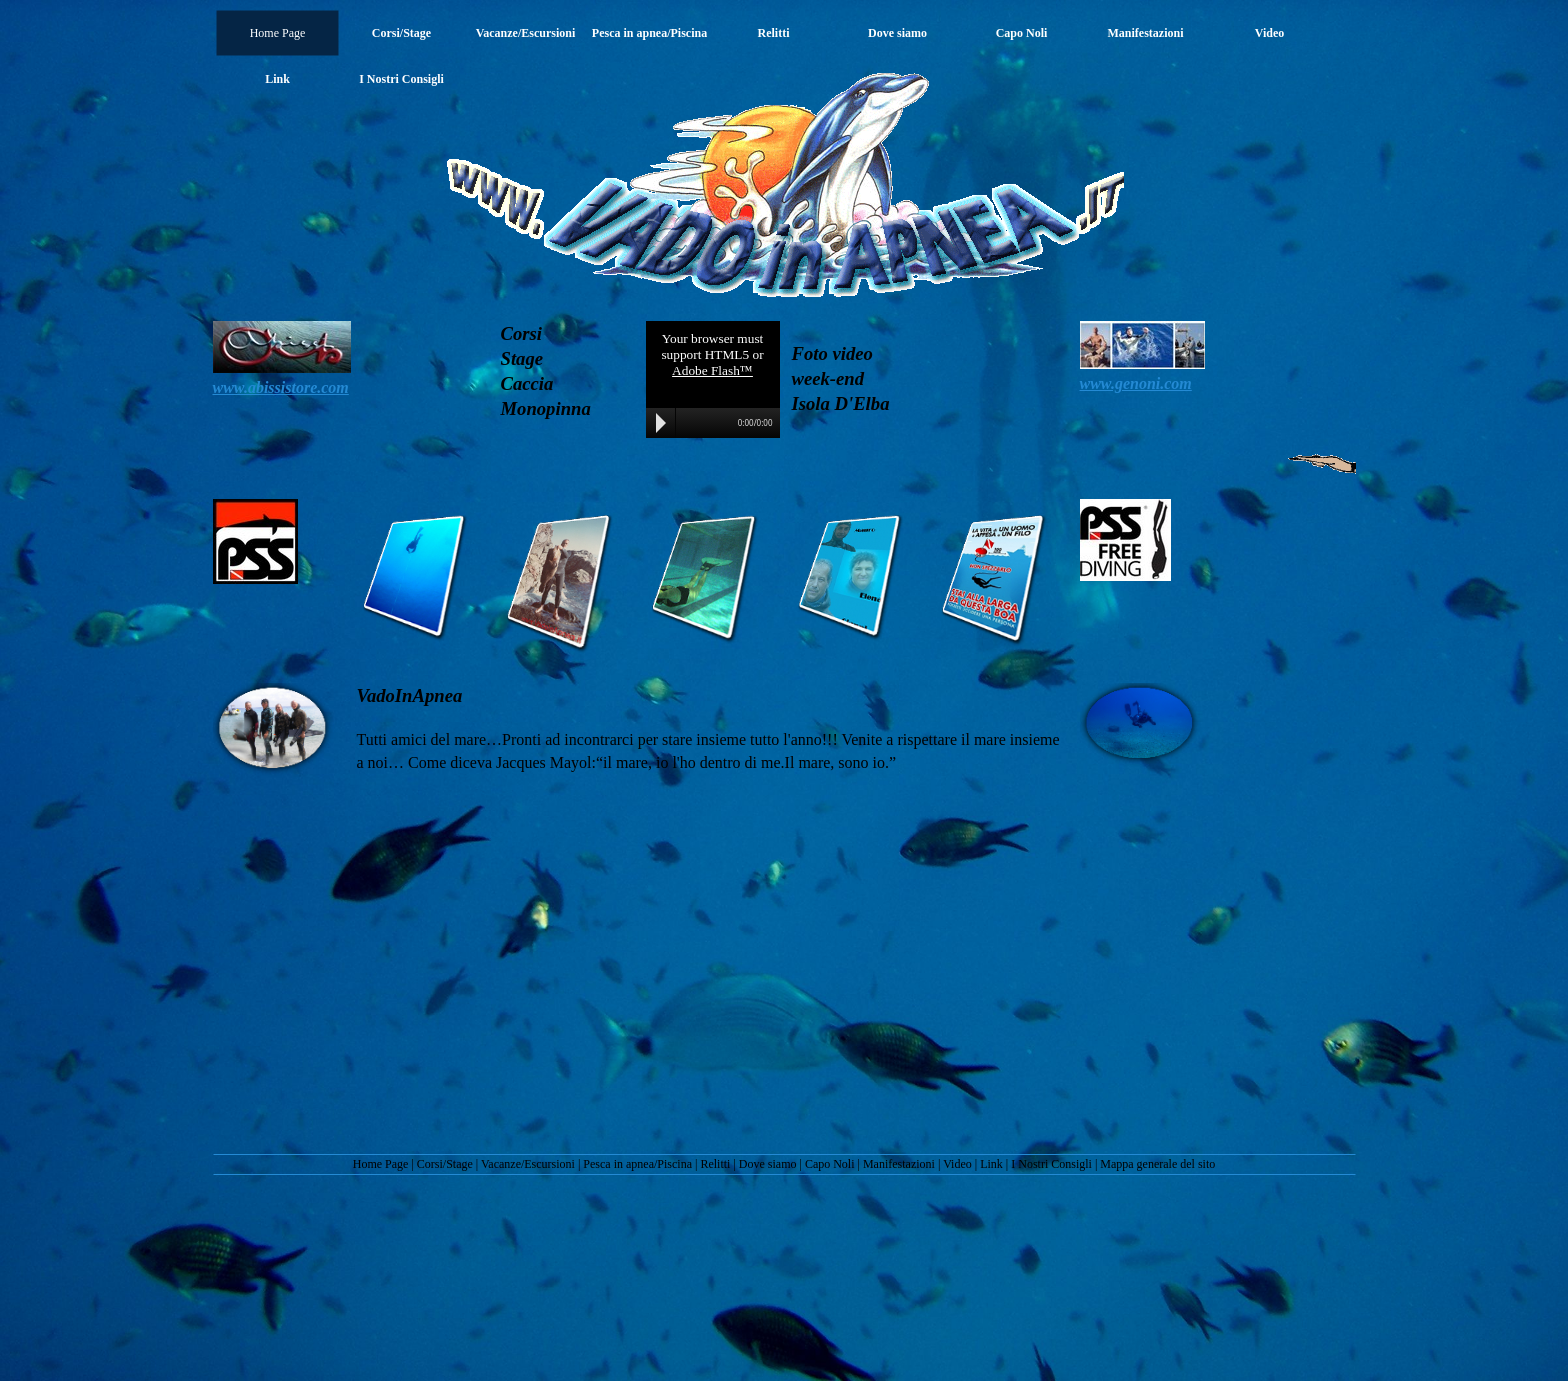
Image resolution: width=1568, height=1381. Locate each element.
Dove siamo (768, 1164)
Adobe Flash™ (712, 370)
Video (957, 1164)
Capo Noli (830, 1164)
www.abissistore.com (281, 387)
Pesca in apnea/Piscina (637, 1164)
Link (991, 1164)
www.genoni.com (1136, 383)
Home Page (381, 1164)
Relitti (715, 1164)
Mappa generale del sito (1157, 1164)
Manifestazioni (899, 1164)
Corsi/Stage (445, 1164)
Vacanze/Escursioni (528, 1164)
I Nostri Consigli (1051, 1164)
